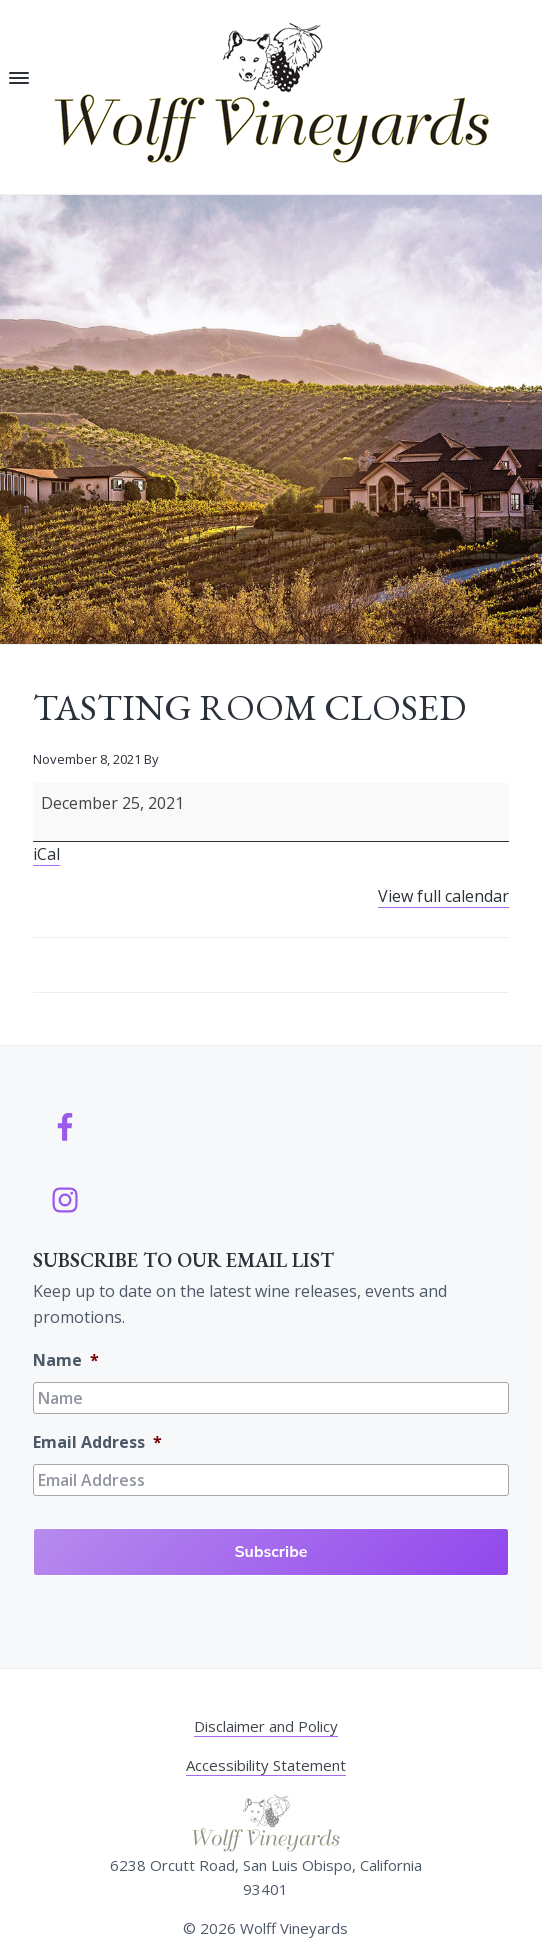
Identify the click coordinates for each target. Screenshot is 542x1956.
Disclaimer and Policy (266, 1726)
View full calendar (443, 896)
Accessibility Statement (266, 1765)
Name (66, 1360)
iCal (46, 854)
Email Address (97, 1442)
